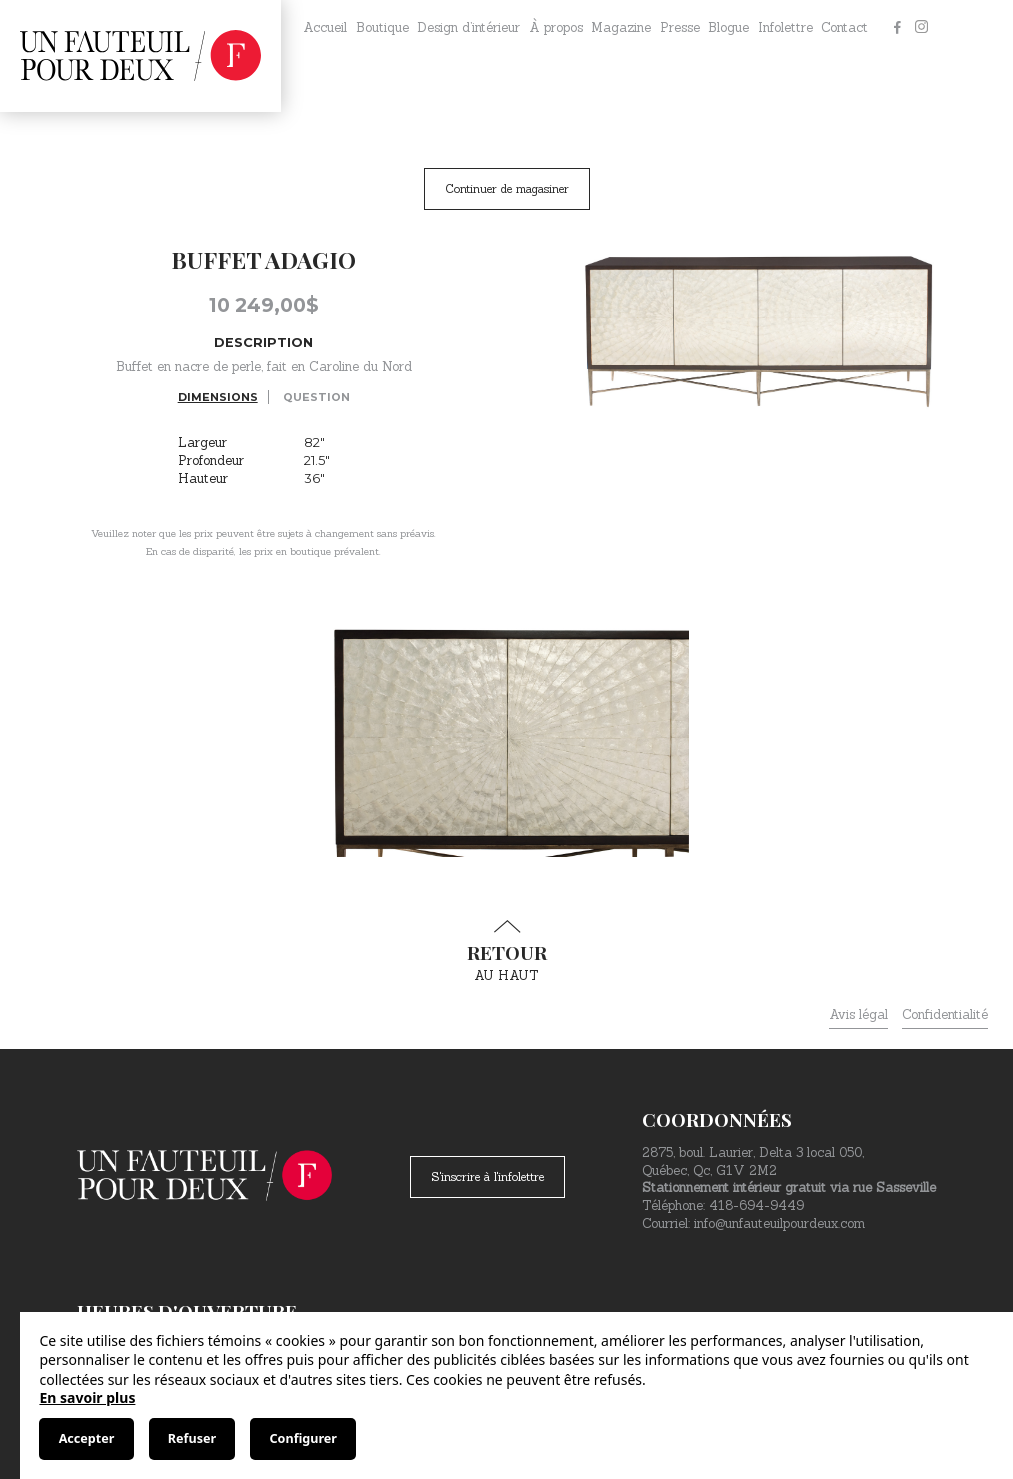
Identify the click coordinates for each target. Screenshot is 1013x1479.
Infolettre (785, 27)
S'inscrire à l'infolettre (487, 1176)
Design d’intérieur (468, 27)
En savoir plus (87, 1397)
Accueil (325, 27)
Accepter (87, 1438)
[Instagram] (921, 28)
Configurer (303, 1438)
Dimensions (218, 397)
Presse (680, 27)
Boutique (382, 27)
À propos (556, 27)
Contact (844, 27)
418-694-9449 (756, 1205)
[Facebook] (897, 28)
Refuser (192, 1438)
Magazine (621, 27)
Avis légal (858, 1014)
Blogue (728, 27)
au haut (507, 952)
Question (316, 397)
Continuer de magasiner (507, 188)
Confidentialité (945, 1014)
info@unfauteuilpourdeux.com (779, 1223)
